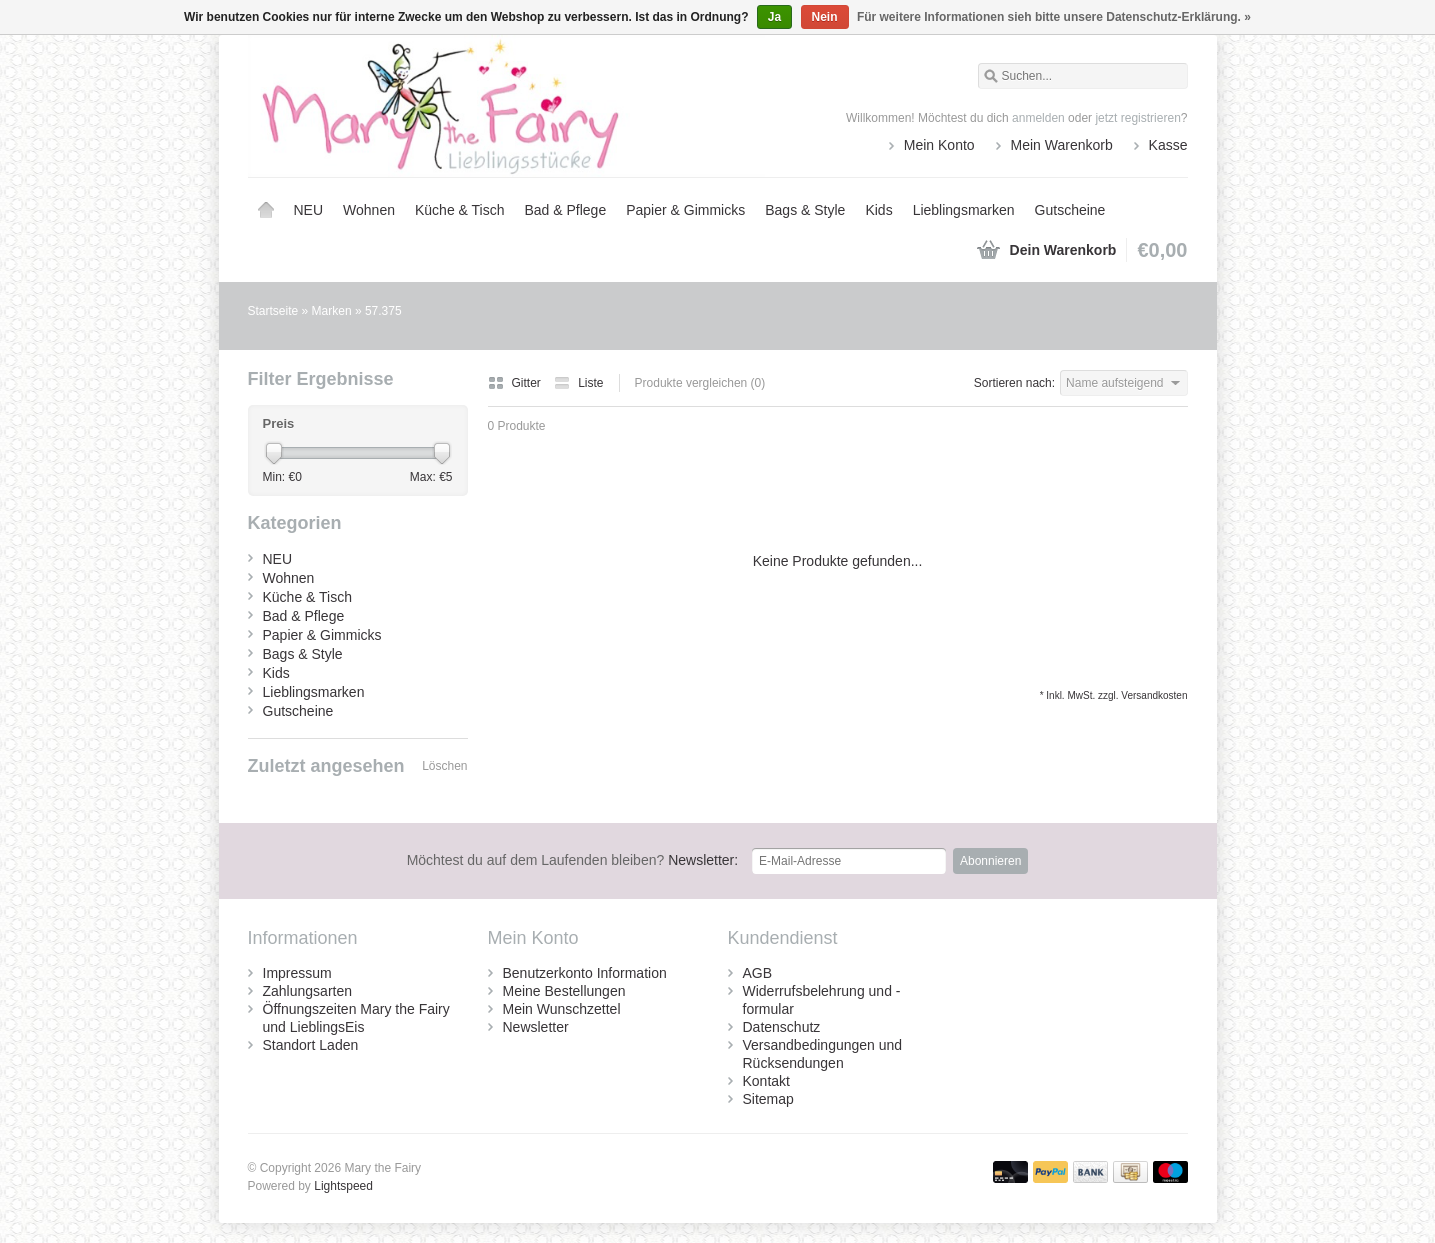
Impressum (297, 973)
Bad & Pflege (565, 210)
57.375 (383, 311)
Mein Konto (939, 145)
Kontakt (766, 1081)
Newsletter (536, 1027)
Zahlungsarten (308, 991)
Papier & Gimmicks (685, 210)
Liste (578, 383)
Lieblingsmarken (964, 210)
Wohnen (369, 210)
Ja (774, 17)
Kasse (1168, 145)
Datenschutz (782, 1027)
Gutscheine (1070, 210)
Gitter (516, 383)
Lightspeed (343, 1186)
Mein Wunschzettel (562, 1009)
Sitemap (768, 1099)
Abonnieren (990, 861)
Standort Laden (311, 1045)
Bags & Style (805, 210)
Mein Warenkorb (1062, 145)
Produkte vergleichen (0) (700, 383)
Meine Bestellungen (564, 991)
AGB (758, 973)
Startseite (266, 210)
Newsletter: (573, 860)
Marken (332, 311)
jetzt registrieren (1137, 118)
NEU (309, 210)
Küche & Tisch (460, 210)
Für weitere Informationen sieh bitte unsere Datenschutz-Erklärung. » (1054, 17)
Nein (825, 17)
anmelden (1038, 118)
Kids (878, 210)
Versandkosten (1154, 695)
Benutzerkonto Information (585, 973)
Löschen (444, 766)
